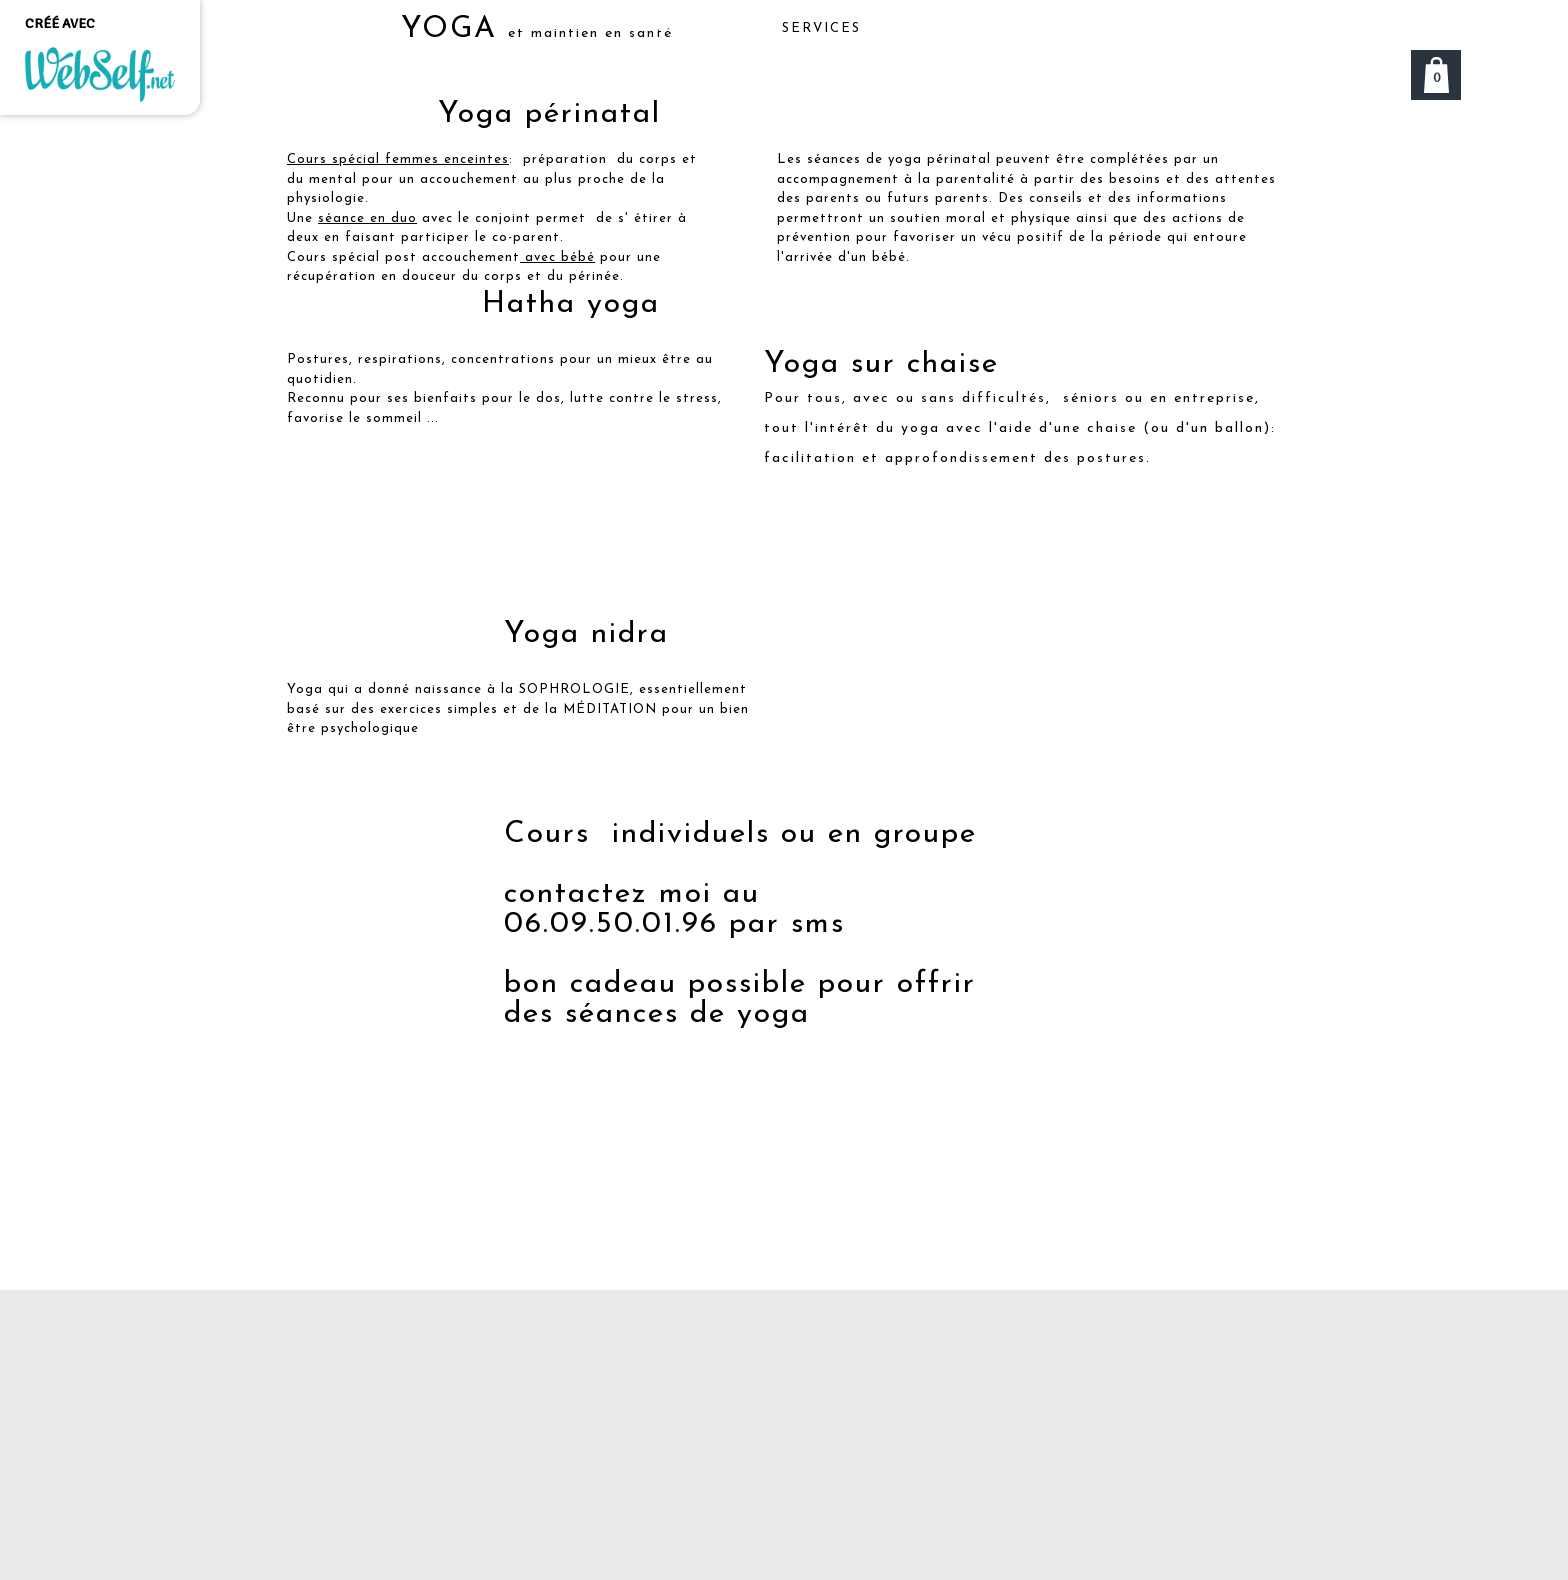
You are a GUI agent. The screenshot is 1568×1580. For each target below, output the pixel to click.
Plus (1209, 28)
